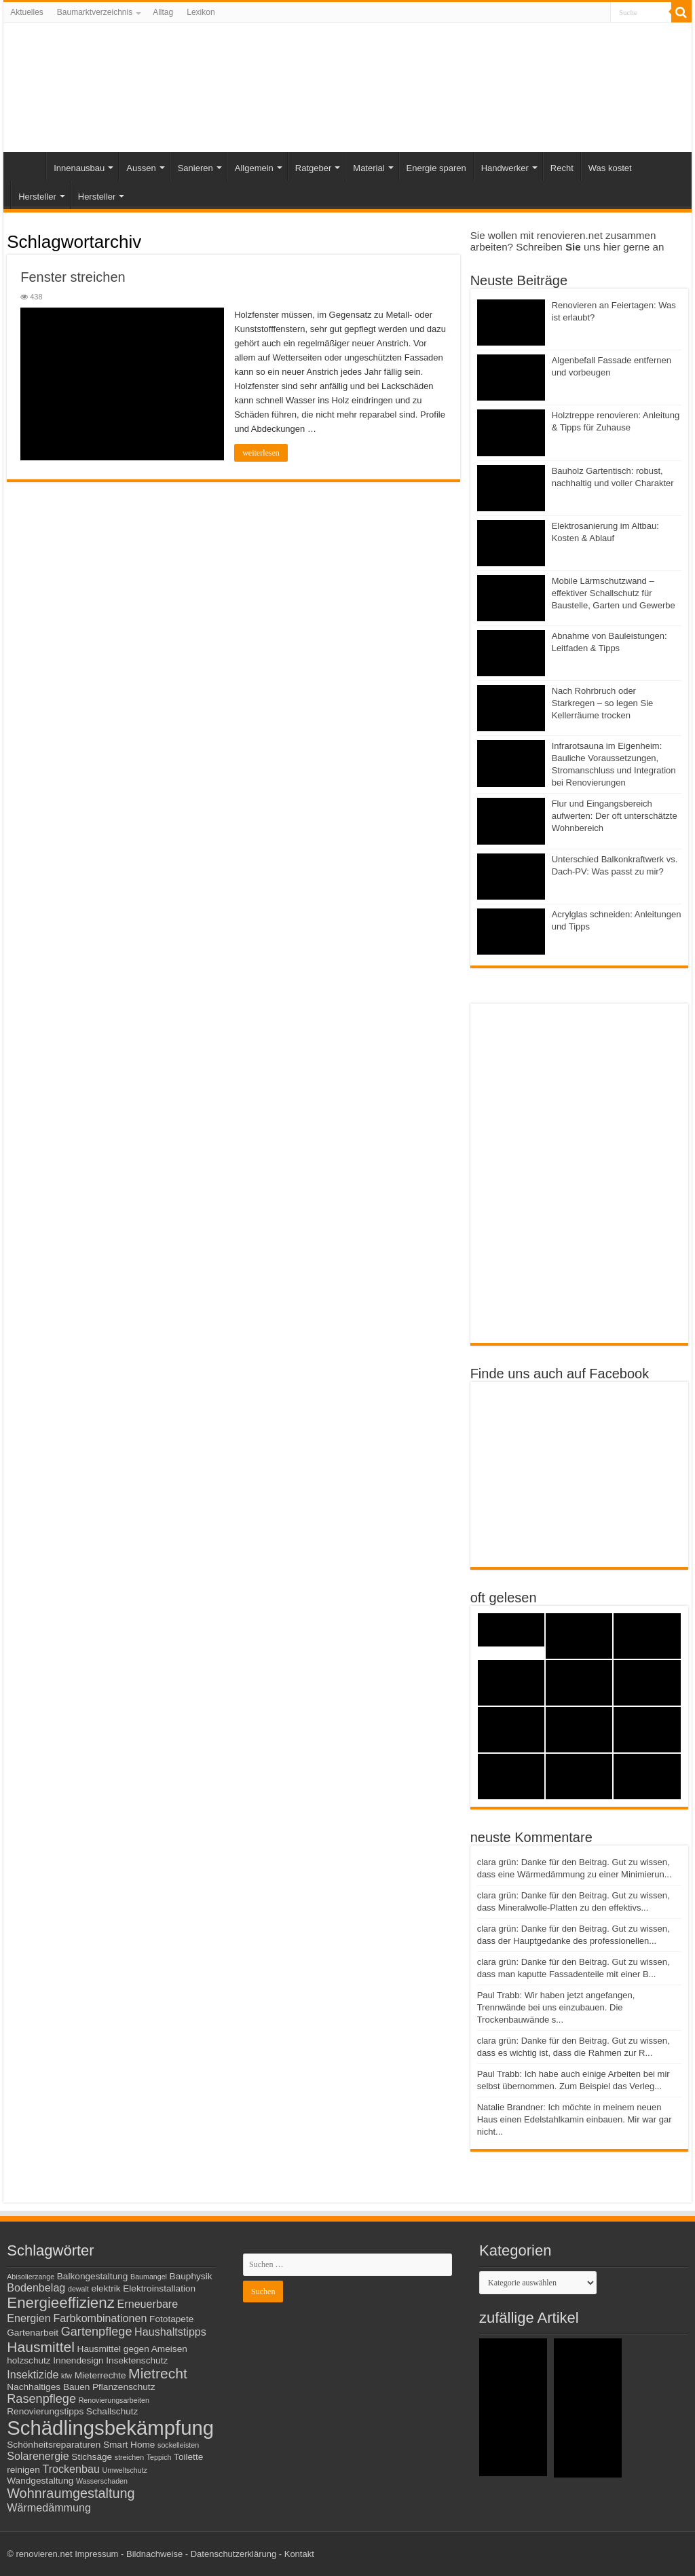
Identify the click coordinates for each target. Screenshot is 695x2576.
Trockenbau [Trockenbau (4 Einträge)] (71, 2469)
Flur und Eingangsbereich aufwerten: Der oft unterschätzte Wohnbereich (614, 815)
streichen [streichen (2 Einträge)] (129, 2457)
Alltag (163, 12)
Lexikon (200, 12)
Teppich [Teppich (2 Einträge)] (159, 2457)
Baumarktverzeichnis (94, 12)
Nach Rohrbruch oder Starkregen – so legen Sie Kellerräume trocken (603, 703)
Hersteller (37, 196)
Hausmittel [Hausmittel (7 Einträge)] (41, 2347)
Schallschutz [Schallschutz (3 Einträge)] (112, 2411)
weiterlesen (261, 453)
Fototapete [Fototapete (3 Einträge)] (171, 2319)
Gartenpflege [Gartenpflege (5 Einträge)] (96, 2331)
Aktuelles (26, 12)
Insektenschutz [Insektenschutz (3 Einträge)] (137, 2360)
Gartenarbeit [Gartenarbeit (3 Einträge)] (32, 2332)
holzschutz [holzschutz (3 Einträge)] (28, 2360)
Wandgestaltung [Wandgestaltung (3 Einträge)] (40, 2481)
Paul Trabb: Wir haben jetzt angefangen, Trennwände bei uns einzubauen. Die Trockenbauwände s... (556, 2007)
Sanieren (195, 168)
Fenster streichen (73, 277)
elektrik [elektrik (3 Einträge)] (105, 2288)
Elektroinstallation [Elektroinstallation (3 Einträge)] (159, 2288)
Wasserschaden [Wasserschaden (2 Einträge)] (102, 2481)
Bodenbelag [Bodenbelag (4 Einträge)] (36, 2287)
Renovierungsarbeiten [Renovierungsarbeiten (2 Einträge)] (114, 2400)
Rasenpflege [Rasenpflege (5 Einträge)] (41, 2399)
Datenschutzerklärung (233, 2554)
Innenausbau (79, 168)
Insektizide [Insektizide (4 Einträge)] (32, 2374)
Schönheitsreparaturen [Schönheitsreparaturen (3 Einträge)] (53, 2445)
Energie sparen (436, 168)
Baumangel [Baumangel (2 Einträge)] (148, 2277)
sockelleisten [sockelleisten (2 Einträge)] (178, 2445)
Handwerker (505, 168)
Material (368, 168)
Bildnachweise (154, 2554)
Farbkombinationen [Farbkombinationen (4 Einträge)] (100, 2318)
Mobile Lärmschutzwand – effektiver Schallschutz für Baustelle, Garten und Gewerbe (613, 593)
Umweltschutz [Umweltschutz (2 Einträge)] (124, 2470)
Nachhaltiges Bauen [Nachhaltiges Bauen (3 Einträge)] (48, 2387)
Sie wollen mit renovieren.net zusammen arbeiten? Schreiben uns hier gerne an (567, 241)
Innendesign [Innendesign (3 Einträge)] (78, 2360)
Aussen (140, 168)
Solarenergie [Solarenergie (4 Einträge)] (38, 2456)
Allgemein (254, 168)
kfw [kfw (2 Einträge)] (66, 2376)
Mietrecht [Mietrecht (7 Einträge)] (157, 2373)
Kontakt (299, 2554)
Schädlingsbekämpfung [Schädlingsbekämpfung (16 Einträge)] (110, 2427)
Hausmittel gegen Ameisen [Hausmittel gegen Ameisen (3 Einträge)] (132, 2349)
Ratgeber (313, 168)
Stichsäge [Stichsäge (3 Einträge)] (91, 2457)
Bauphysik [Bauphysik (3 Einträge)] (191, 2276)
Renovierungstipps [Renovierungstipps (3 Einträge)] (45, 2411)
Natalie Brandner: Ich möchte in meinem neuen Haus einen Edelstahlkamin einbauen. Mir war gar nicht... (574, 2119)
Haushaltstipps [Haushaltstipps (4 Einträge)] (170, 2331)
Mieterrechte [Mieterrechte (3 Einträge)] (100, 2375)
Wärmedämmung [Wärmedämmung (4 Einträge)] (49, 2507)
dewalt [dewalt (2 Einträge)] (78, 2289)
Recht (562, 168)
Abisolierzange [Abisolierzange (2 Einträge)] (30, 2277)
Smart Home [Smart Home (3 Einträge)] (129, 2445)
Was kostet (610, 168)
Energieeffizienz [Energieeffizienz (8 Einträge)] (61, 2302)
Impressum (96, 2554)
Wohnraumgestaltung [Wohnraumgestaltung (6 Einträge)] (70, 2493)
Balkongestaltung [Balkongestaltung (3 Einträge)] (92, 2276)
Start (27, 166)
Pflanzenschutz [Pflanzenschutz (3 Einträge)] (123, 2387)
